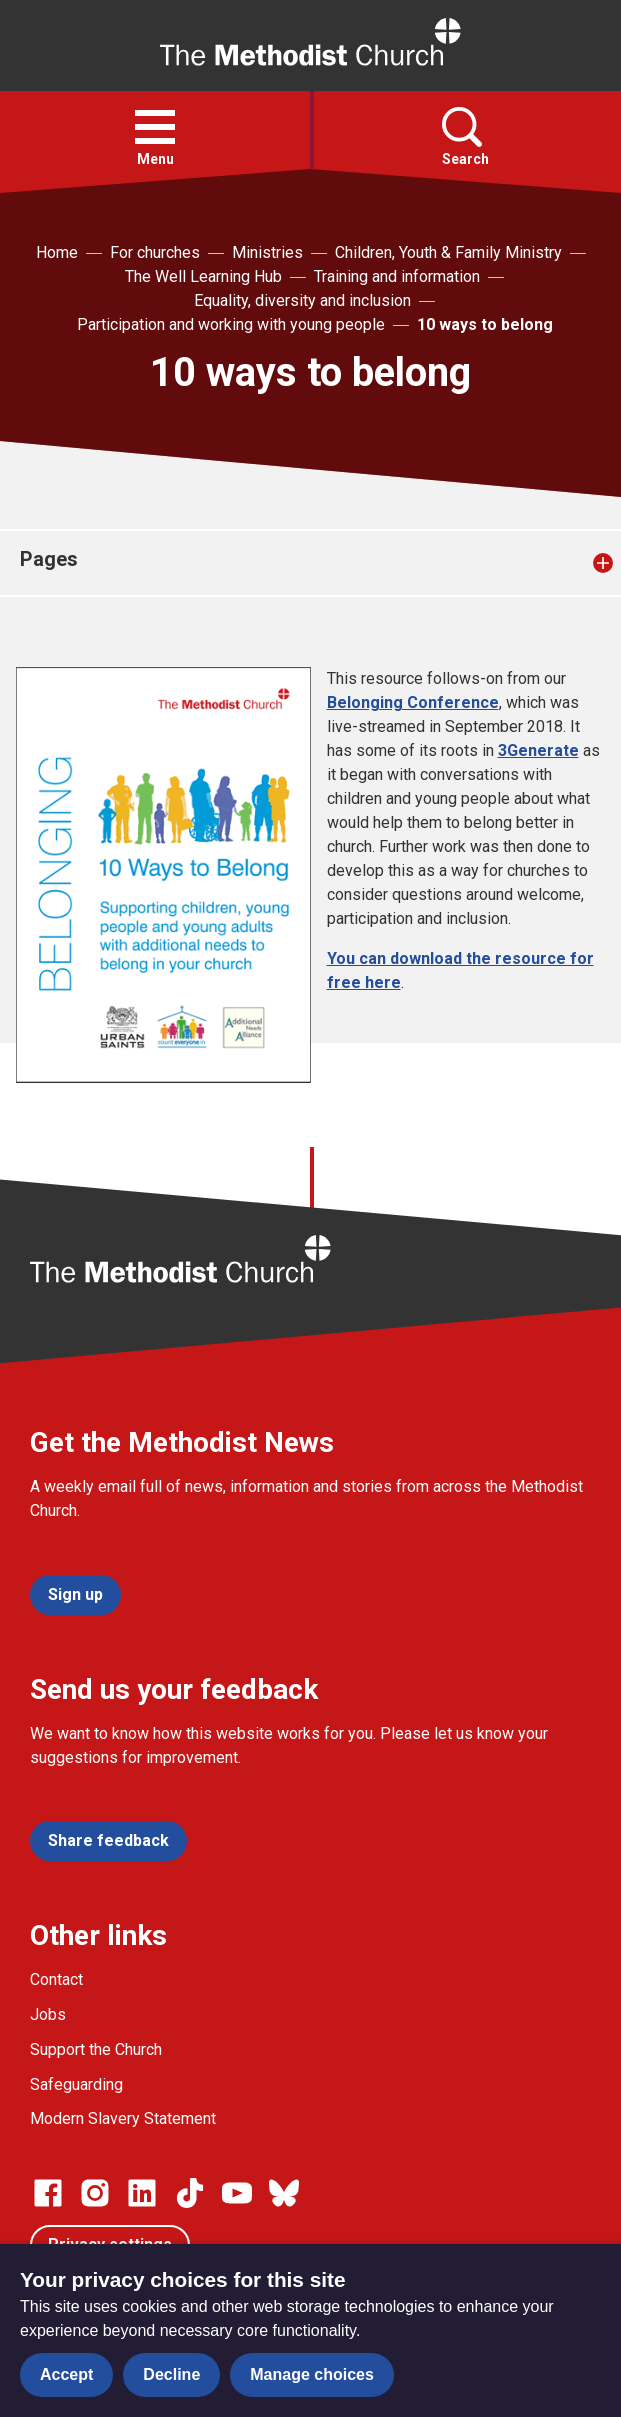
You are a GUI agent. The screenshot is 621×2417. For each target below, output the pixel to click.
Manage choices (312, 2374)
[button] (155, 127)
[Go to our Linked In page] (142, 2193)
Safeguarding (76, 2084)
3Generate (538, 750)
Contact (56, 1979)
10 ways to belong (485, 324)
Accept (66, 2374)
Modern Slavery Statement (123, 2118)
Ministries (267, 252)
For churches (155, 252)
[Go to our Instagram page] (95, 2193)
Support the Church (96, 2049)
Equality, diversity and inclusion (302, 300)
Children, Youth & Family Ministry (448, 252)
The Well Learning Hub (203, 276)
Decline (171, 2374)
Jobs (48, 2014)
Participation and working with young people (231, 324)
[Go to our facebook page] (48, 2193)
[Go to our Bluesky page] (284, 2193)
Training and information (397, 276)
